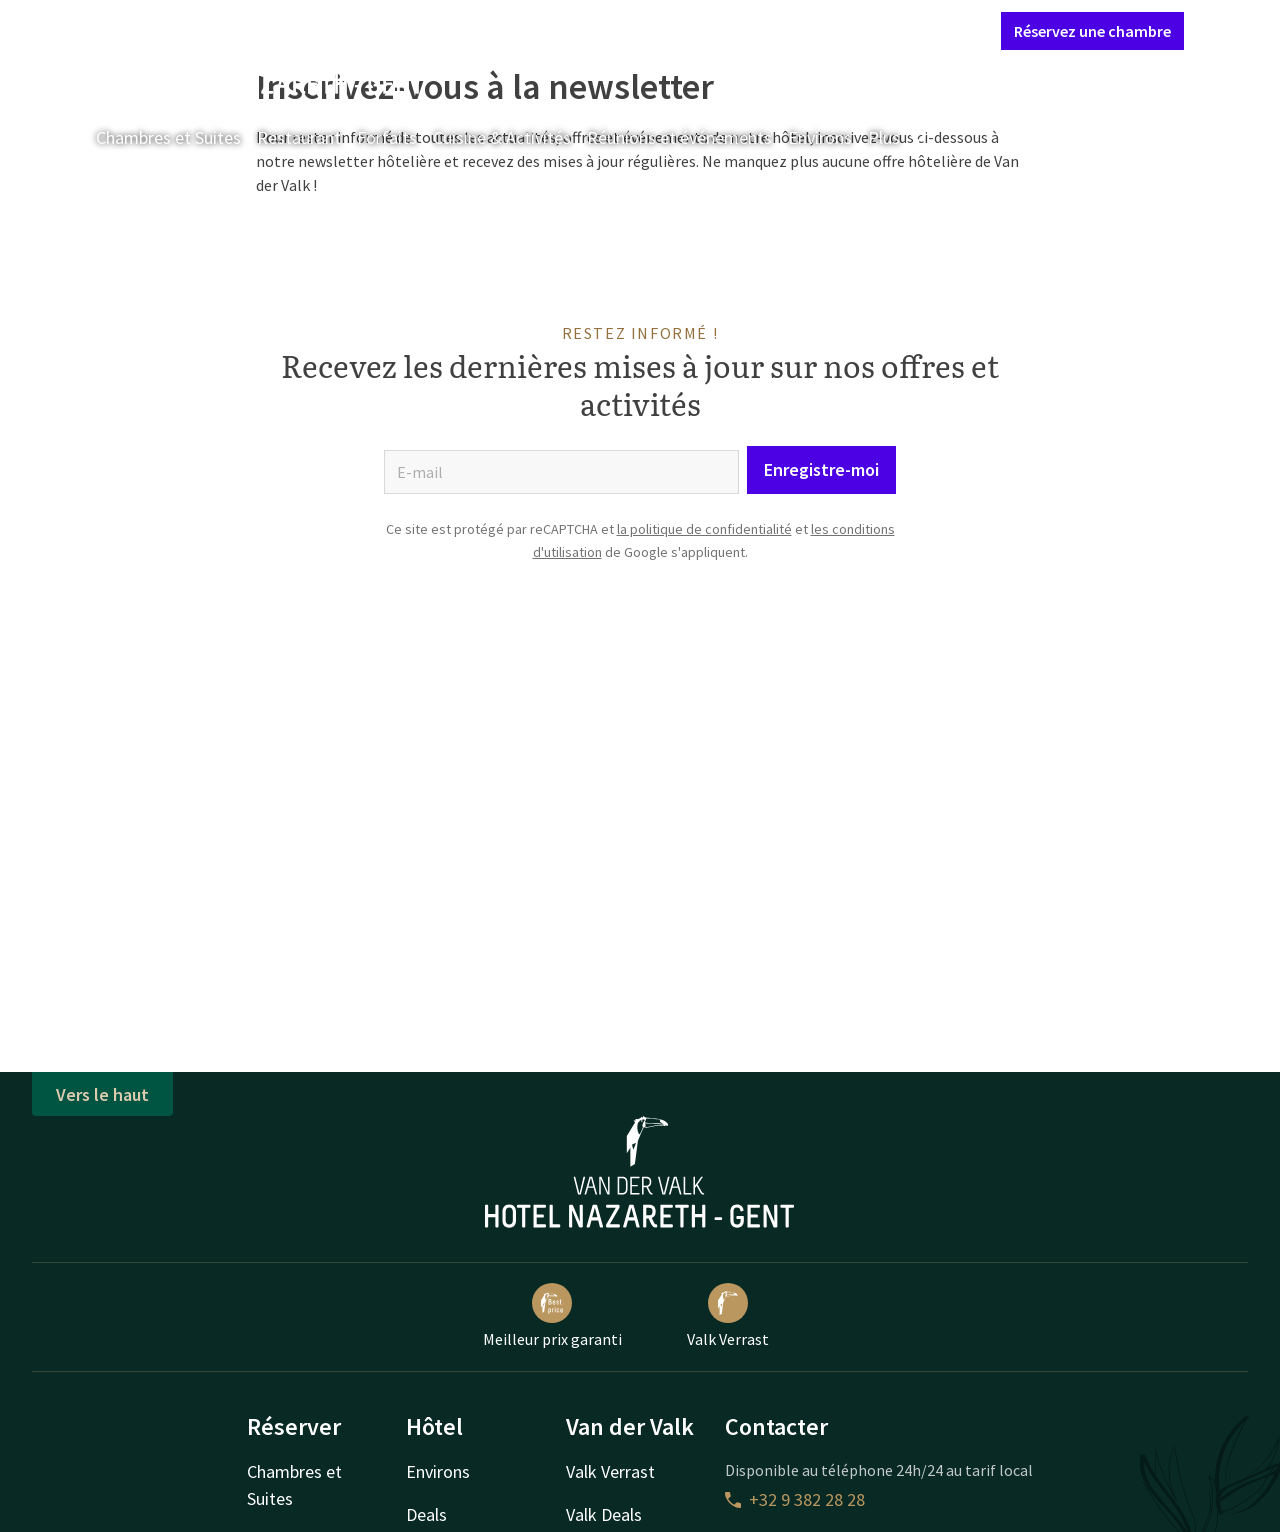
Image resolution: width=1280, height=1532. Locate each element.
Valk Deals (604, 1514)
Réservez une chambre (1092, 31)
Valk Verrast (728, 1316)
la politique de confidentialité (704, 529)
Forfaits (387, 137)
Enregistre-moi (821, 469)
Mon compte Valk (867, 30)
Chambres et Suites (168, 137)
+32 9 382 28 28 (795, 1499)
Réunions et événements (679, 137)
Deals (426, 1514)
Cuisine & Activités (502, 137)
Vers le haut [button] (102, 1094)
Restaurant (299, 137)
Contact (764, 30)
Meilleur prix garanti (552, 1316)
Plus (898, 137)
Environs (820, 137)
